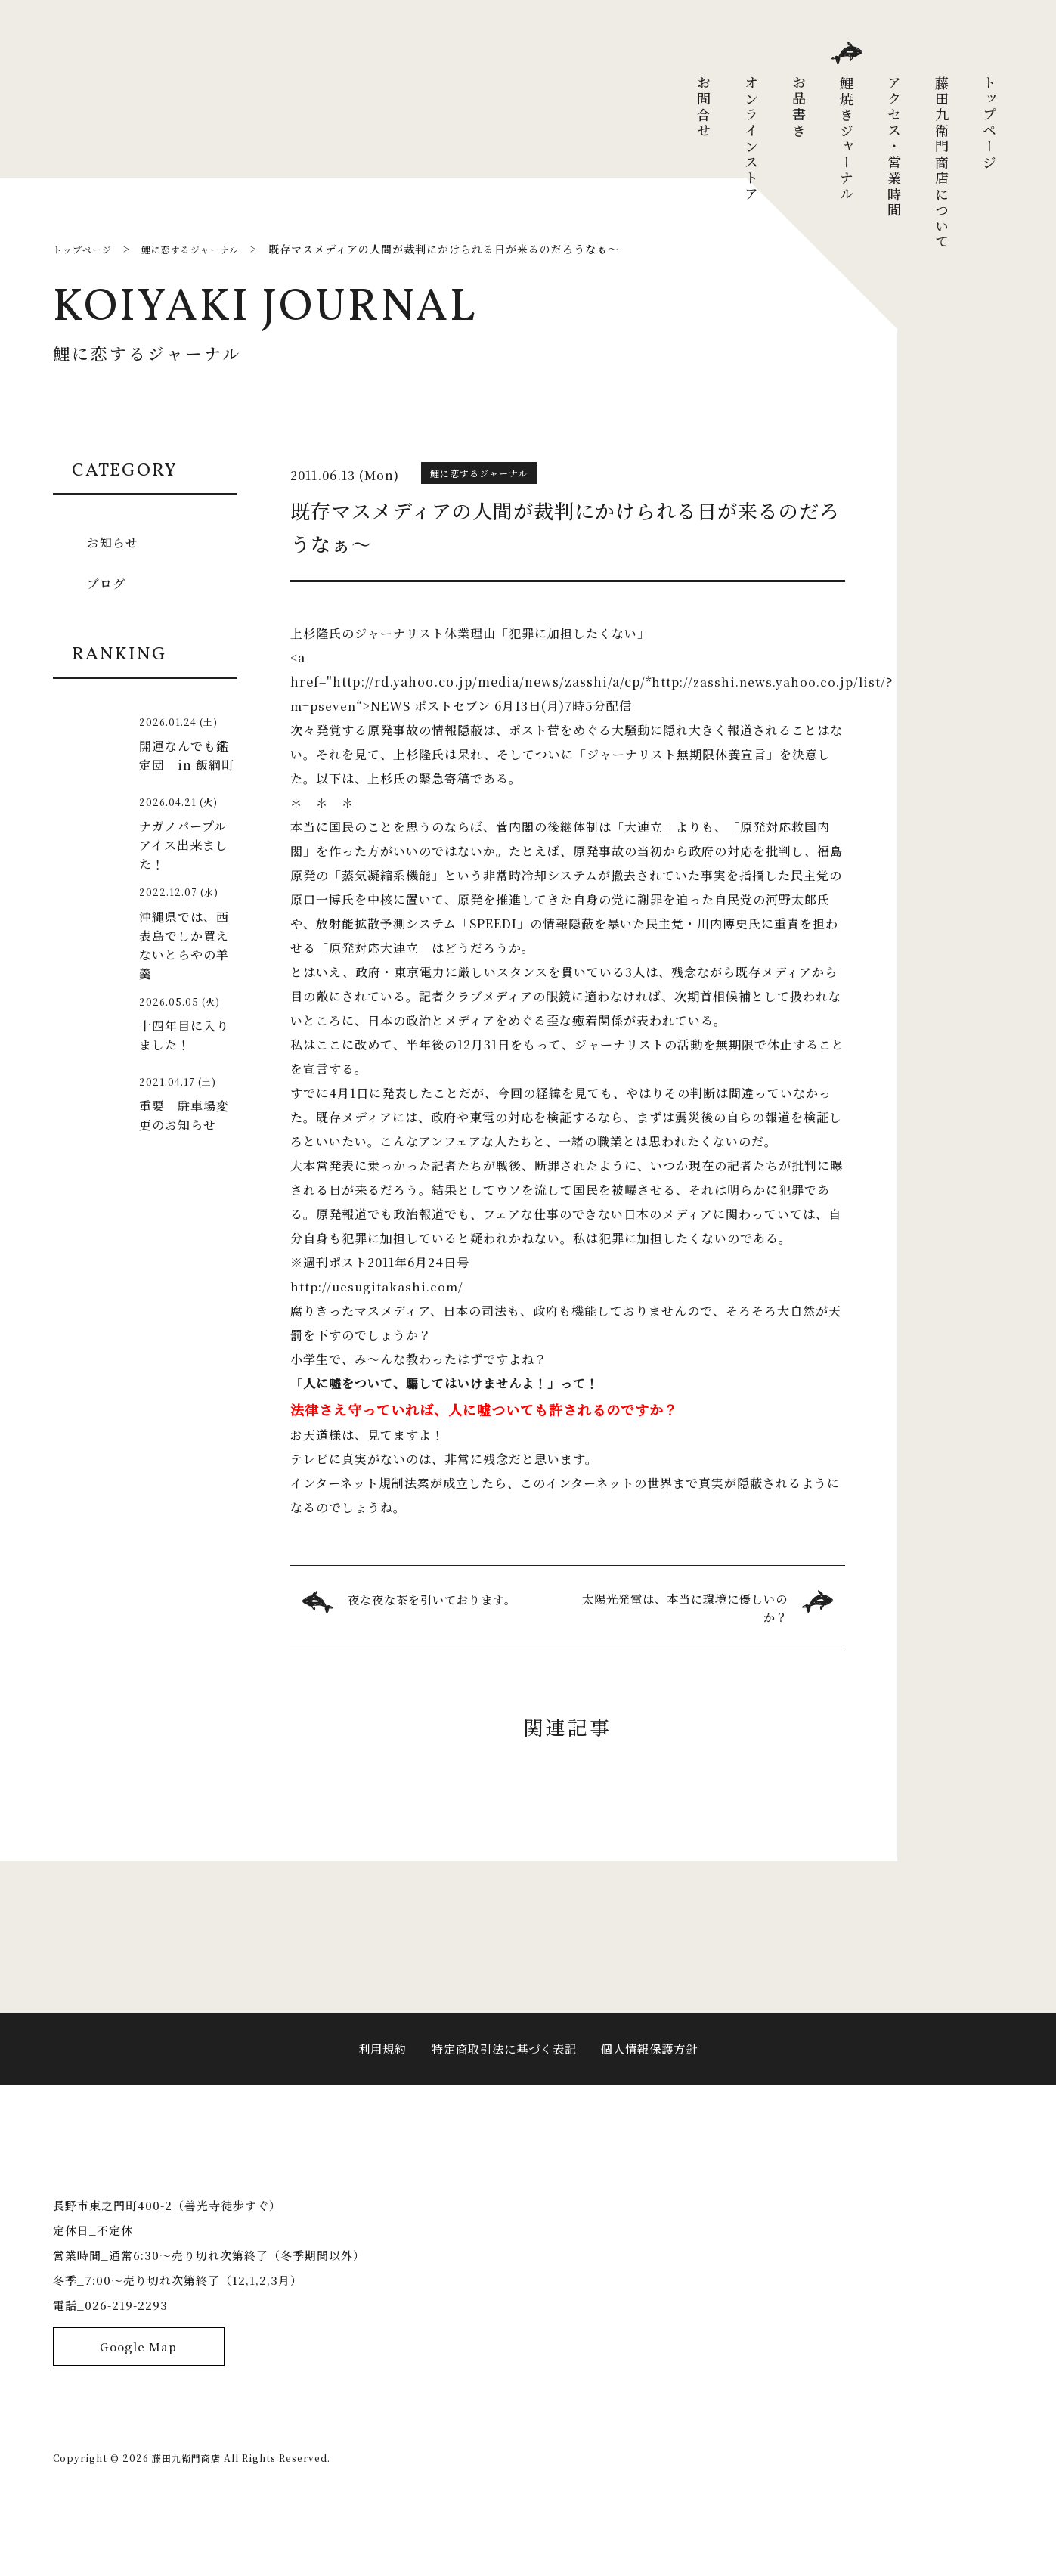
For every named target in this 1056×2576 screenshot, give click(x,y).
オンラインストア (751, 139)
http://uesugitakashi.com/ (378, 1286)
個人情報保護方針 (655, 2066)
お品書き (799, 107)
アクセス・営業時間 (894, 147)
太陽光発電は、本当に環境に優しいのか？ (685, 1609)
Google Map (138, 2412)
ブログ (108, 582)
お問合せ (704, 107)
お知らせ (115, 541)
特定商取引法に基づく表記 (503, 2066)
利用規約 (375, 2066)
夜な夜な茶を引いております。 (437, 1599)
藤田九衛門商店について (942, 163)
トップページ (989, 123)
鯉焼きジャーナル (846, 139)
